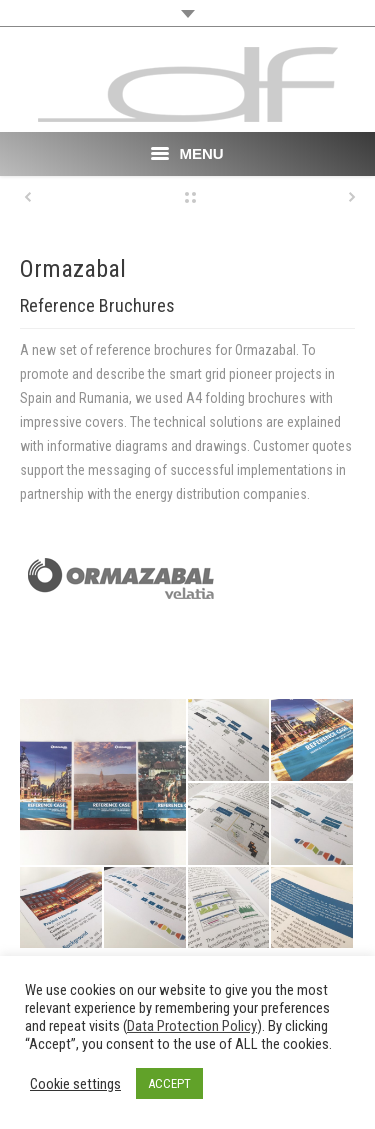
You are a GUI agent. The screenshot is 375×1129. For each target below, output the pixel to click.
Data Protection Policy (192, 1026)
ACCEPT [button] (169, 1083)
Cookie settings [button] (75, 1084)
